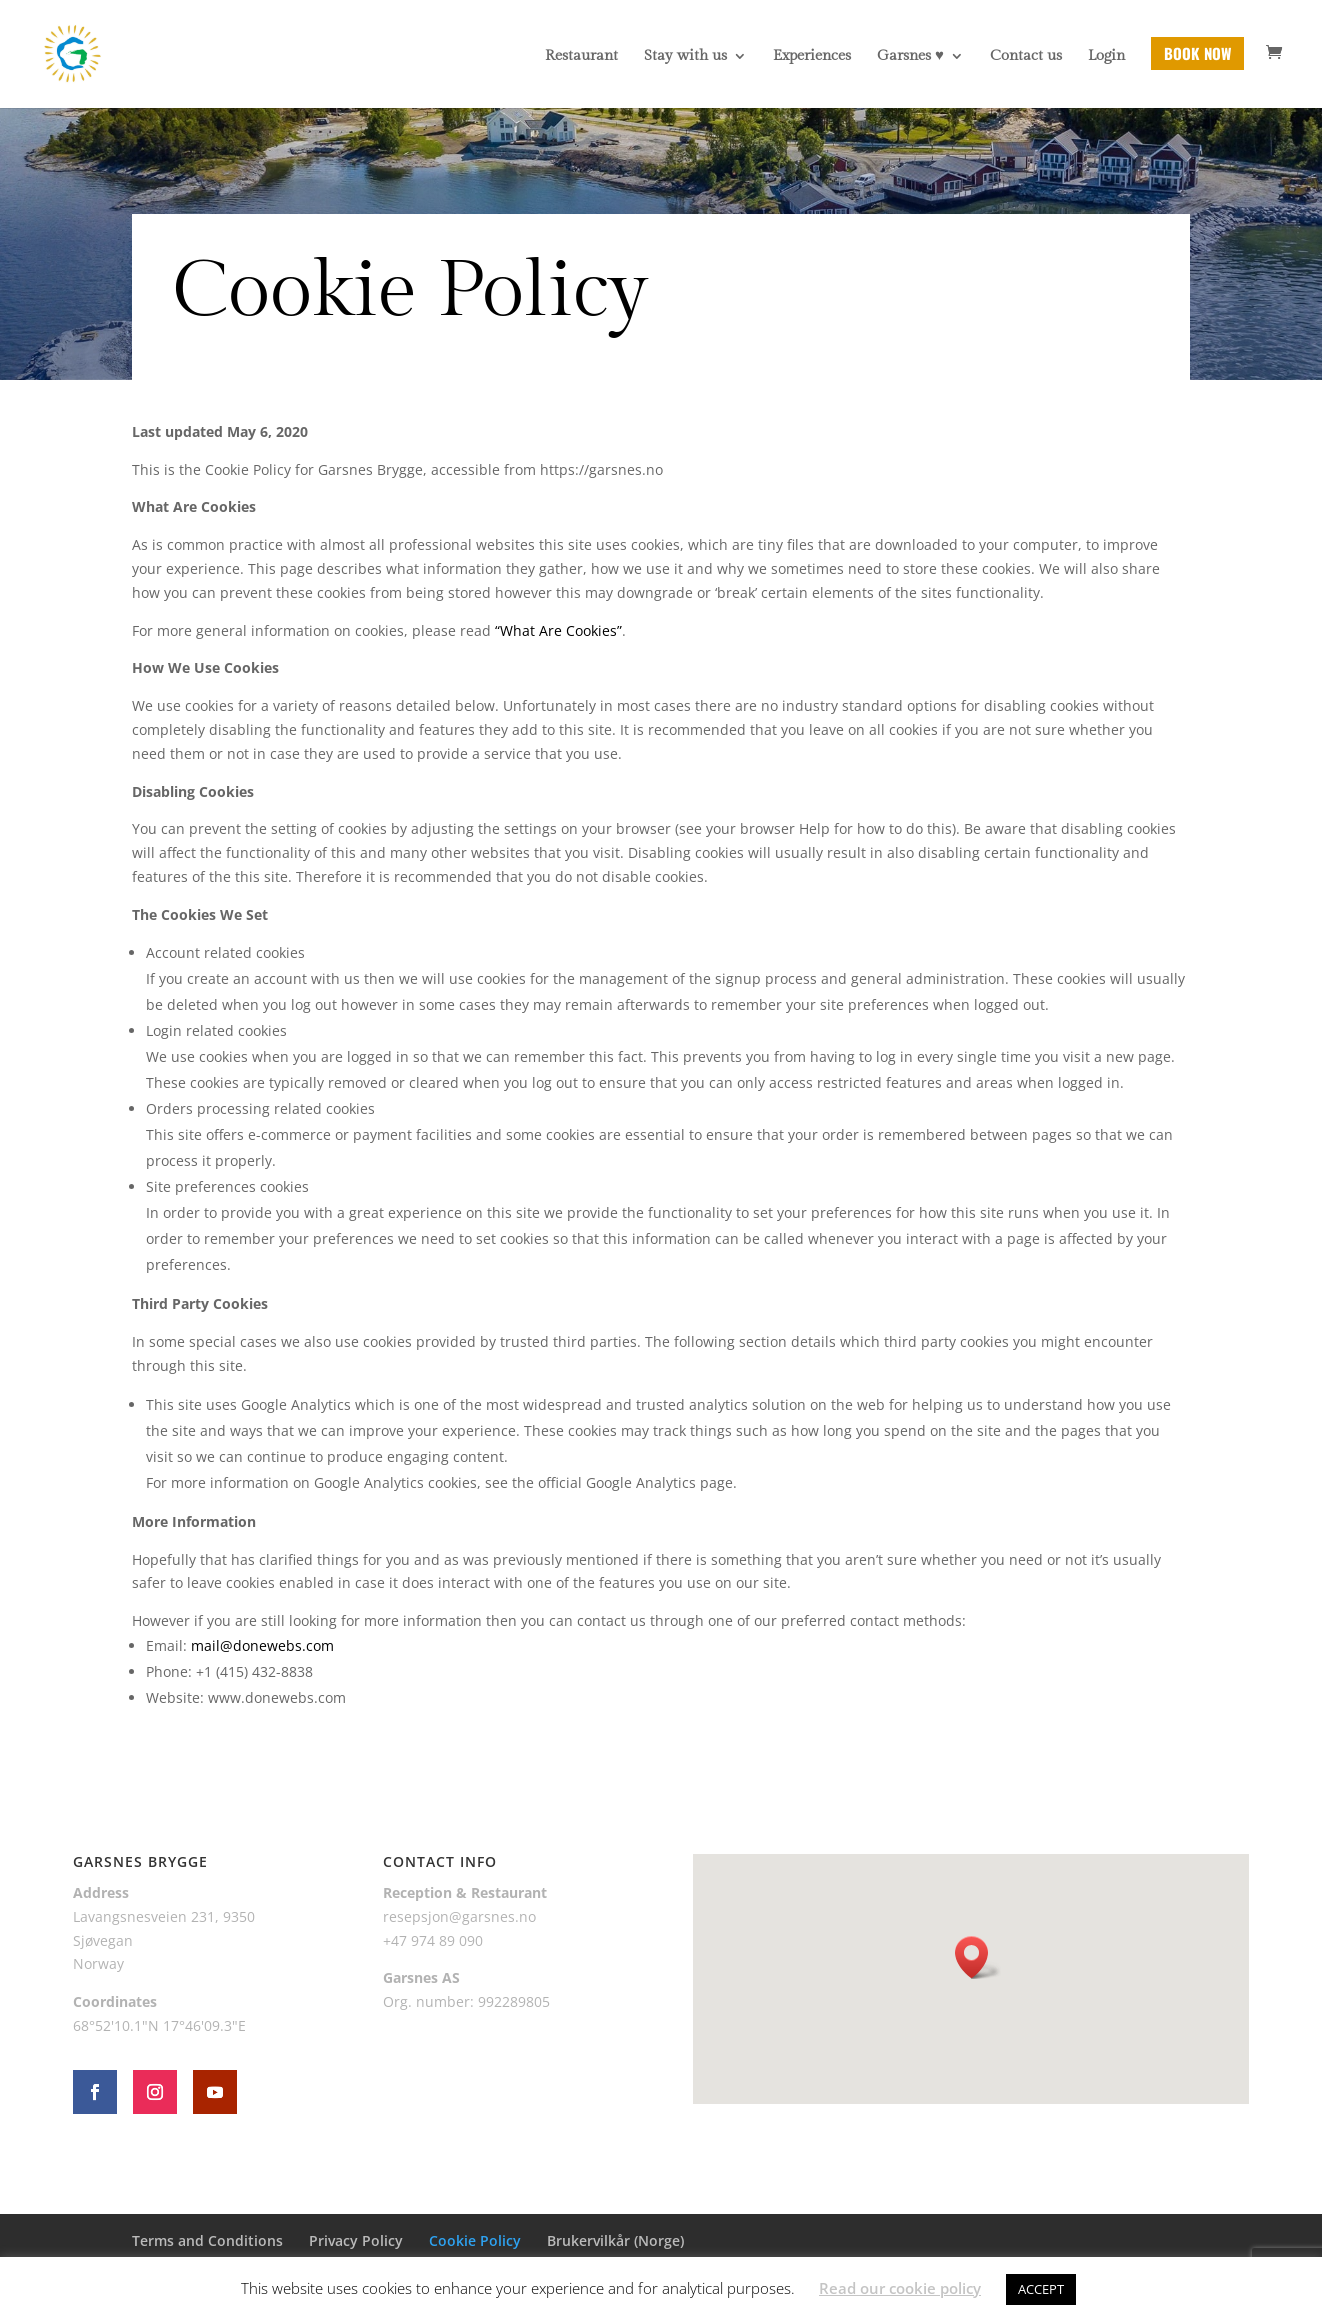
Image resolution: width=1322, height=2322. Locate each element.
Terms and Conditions (207, 2240)
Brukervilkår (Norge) (615, 2240)
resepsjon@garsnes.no (459, 1916)
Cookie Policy (475, 2240)
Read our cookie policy (900, 2288)
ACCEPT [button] (1041, 2289)
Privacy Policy (356, 2240)
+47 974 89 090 (433, 1940)
